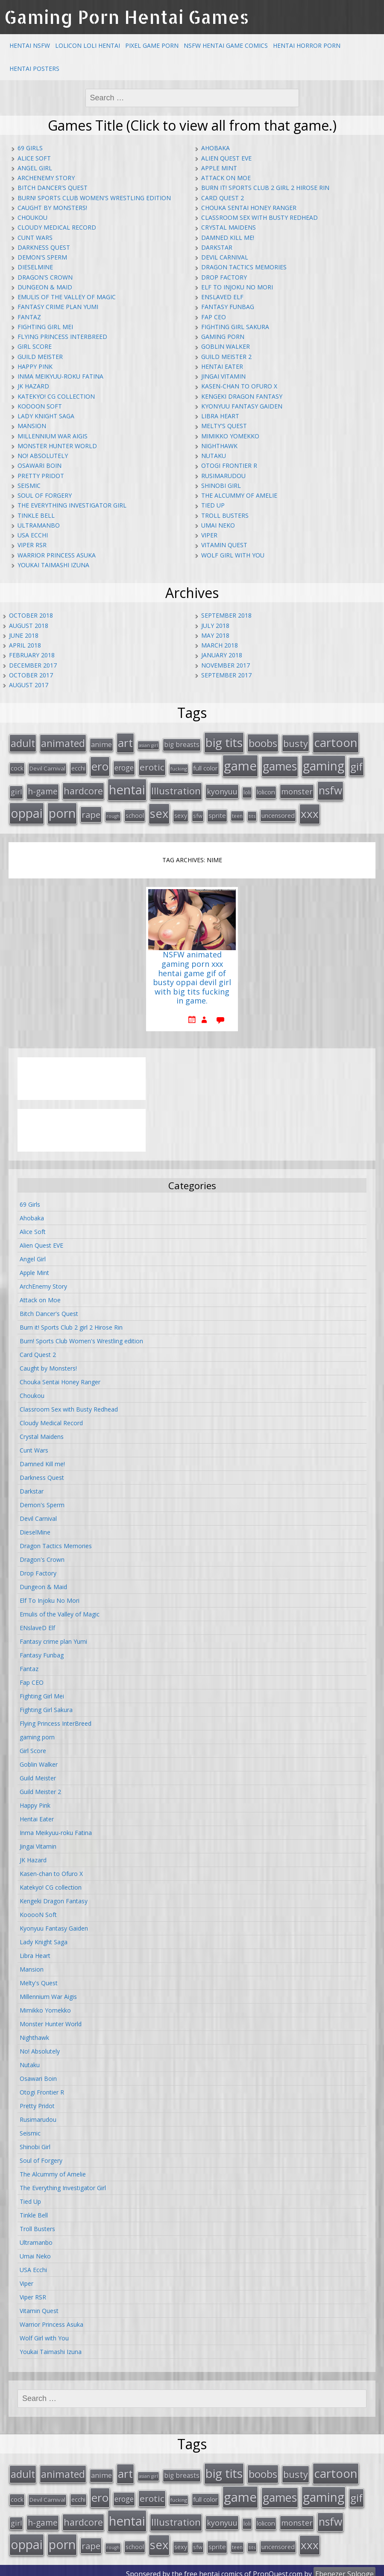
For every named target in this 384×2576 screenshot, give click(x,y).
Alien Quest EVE (226, 158)
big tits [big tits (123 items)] (224, 742)
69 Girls (30, 148)
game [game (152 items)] (240, 764)
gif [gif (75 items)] (356, 765)
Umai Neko (218, 525)
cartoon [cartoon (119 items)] (336, 742)
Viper (209, 535)
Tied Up (213, 505)
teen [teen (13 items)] (237, 812)
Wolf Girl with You (232, 555)
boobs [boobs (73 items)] (263, 742)
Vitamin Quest (224, 545)
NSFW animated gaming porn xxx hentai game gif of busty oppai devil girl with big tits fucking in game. (192, 974)
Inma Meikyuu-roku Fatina (60, 376)
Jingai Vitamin (223, 376)
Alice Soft (34, 158)
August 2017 (28, 685)
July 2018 (215, 625)
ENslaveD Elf (222, 297)
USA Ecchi (33, 535)
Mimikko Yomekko (230, 436)
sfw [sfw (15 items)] (197, 813)
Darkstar (216, 247)
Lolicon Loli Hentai (87, 45)
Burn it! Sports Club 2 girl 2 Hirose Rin (265, 188)
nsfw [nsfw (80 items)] (330, 788)
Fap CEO (213, 317)
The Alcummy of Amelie (239, 495)
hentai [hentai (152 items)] (127, 787)
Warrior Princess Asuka (57, 555)
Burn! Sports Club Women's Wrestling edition (94, 198)
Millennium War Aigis (53, 436)
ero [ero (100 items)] (99, 764)
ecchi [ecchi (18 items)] (78, 766)
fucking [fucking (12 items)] (178, 767)
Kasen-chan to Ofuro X (239, 386)
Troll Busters (225, 515)
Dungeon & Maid (45, 287)
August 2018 (28, 625)
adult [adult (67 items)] (23, 743)
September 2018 (226, 615)
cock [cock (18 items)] (17, 766)
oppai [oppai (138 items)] (27, 810)
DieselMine (35, 267)
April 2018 (25, 645)
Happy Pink (35, 366)
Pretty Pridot (41, 476)
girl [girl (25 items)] (16, 789)
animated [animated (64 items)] (63, 743)
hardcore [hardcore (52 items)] (83, 788)
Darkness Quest (44, 247)
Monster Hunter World (57, 446)
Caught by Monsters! (52, 208)
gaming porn (222, 337)
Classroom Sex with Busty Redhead (259, 217)
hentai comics (221, 2567)
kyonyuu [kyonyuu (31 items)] (222, 789)
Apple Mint (219, 168)
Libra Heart (220, 416)
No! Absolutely (43, 456)
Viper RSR (32, 545)
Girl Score (35, 346)
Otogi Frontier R (229, 465)
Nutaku (213, 456)
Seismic (29, 485)
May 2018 (215, 635)
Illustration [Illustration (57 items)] (176, 788)
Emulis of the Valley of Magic (67, 297)
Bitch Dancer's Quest (53, 188)
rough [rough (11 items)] (113, 813)
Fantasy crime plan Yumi (58, 307)
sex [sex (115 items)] (159, 810)
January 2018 (221, 655)
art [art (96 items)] (125, 742)
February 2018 (32, 655)
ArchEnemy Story (46, 178)
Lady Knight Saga (46, 416)
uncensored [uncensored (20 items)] (278, 812)
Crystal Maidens (228, 227)
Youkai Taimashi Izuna (53, 565)
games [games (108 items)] (280, 764)
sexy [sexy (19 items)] (180, 812)
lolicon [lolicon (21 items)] (266, 789)
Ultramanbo (39, 525)
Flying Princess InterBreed (62, 337)
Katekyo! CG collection (56, 396)
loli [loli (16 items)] (247, 790)
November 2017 (225, 665)
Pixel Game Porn (152, 45)
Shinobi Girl (221, 485)
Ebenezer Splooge (344, 2567)
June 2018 (23, 635)
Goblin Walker (225, 346)
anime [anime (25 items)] (101, 744)
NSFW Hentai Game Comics (226, 45)
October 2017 (31, 675)
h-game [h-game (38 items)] (43, 788)
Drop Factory (224, 277)
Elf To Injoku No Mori (237, 287)
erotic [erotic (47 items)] (152, 765)
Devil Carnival (224, 257)
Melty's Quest (224, 426)
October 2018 (31, 615)
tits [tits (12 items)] (252, 813)
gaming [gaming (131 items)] (323, 764)
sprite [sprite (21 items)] (217, 812)
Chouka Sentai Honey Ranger (248, 208)
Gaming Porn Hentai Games (126, 17)
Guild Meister (40, 357)
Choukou (32, 217)
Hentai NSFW (29, 45)
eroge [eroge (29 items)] (124, 766)
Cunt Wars (35, 237)
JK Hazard (33, 386)
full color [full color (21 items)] (205, 766)
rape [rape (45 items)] (91, 811)
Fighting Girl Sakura (235, 327)
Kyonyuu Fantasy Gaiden (241, 406)
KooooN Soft (40, 406)
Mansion (32, 426)
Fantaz (29, 317)
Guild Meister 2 (226, 357)
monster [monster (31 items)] (297, 789)
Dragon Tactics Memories (244, 267)
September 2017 (226, 675)
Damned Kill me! (227, 237)
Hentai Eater (222, 366)
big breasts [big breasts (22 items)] (181, 744)
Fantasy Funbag (227, 307)
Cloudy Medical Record (57, 227)
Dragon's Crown (45, 277)
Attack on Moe (226, 178)
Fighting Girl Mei (45, 327)
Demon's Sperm (42, 257)
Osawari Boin (40, 465)
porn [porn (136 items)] (62, 810)
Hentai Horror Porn (306, 45)
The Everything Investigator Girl (72, 505)
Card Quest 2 (222, 198)
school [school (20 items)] (135, 812)
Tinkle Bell (36, 515)
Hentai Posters (34, 68)
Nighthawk (219, 446)
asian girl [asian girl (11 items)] (148, 745)
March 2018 (219, 645)
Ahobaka (215, 148)
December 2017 (33, 665)
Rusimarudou (223, 476)
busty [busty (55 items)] (295, 742)
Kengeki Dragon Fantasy (241, 396)
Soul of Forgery (45, 495)
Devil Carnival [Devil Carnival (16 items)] (47, 766)
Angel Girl (35, 168)
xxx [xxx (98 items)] (310, 810)
